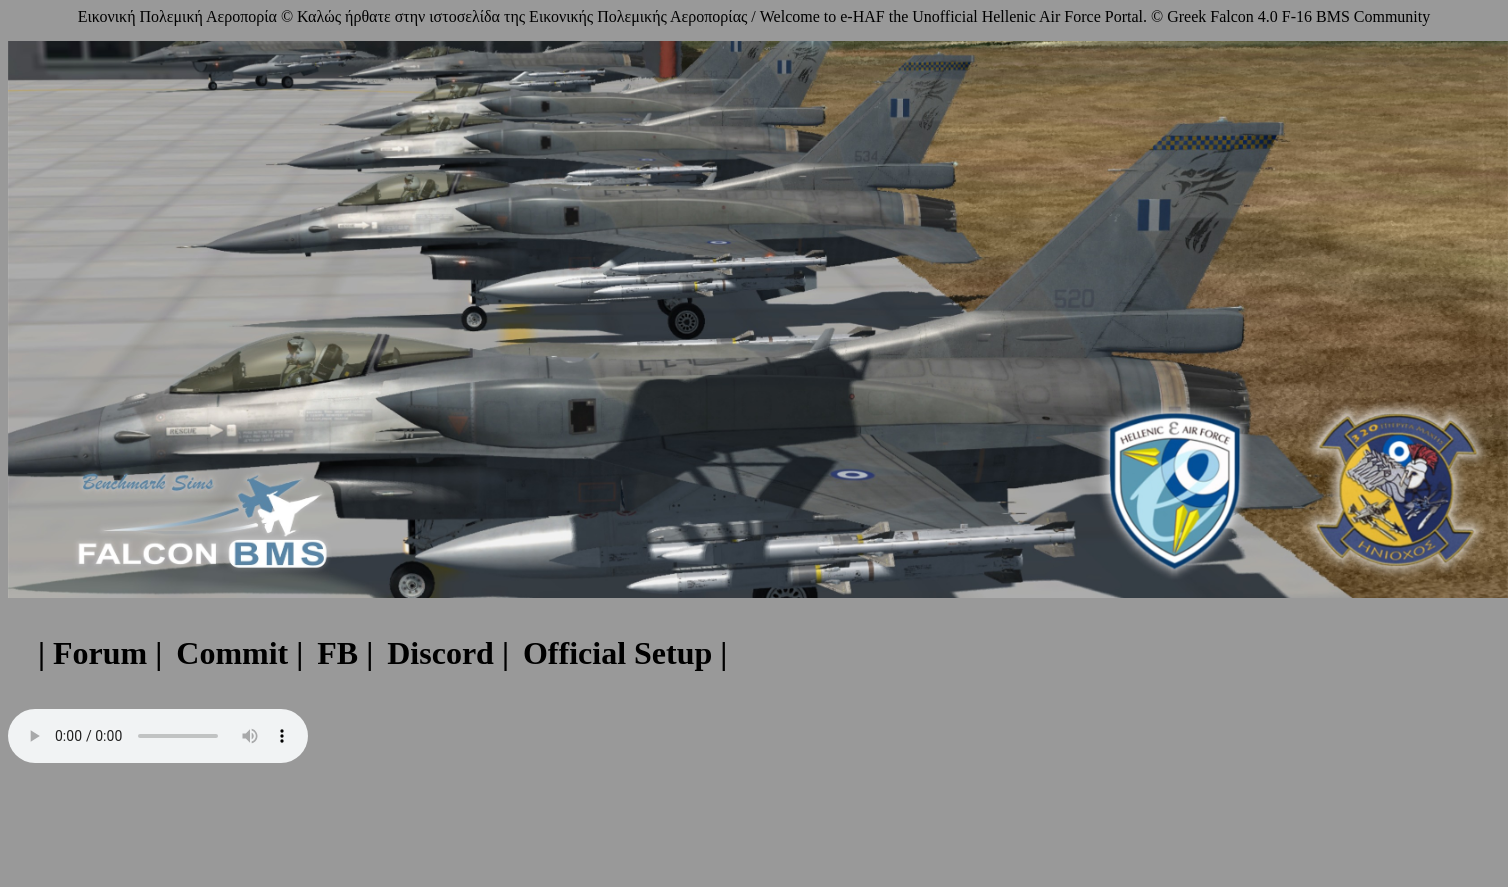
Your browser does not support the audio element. (158, 736)
